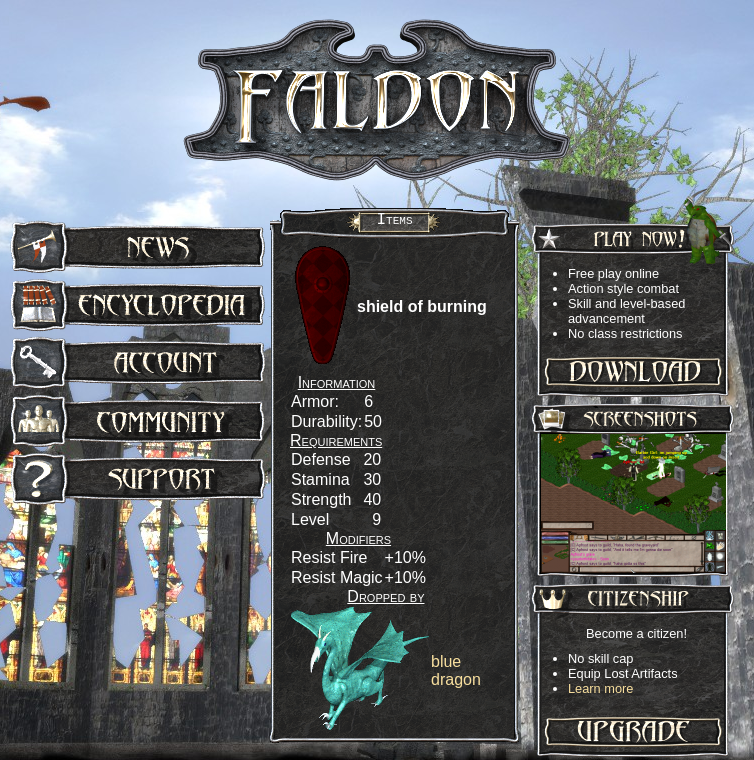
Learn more (600, 688)
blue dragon (456, 670)
